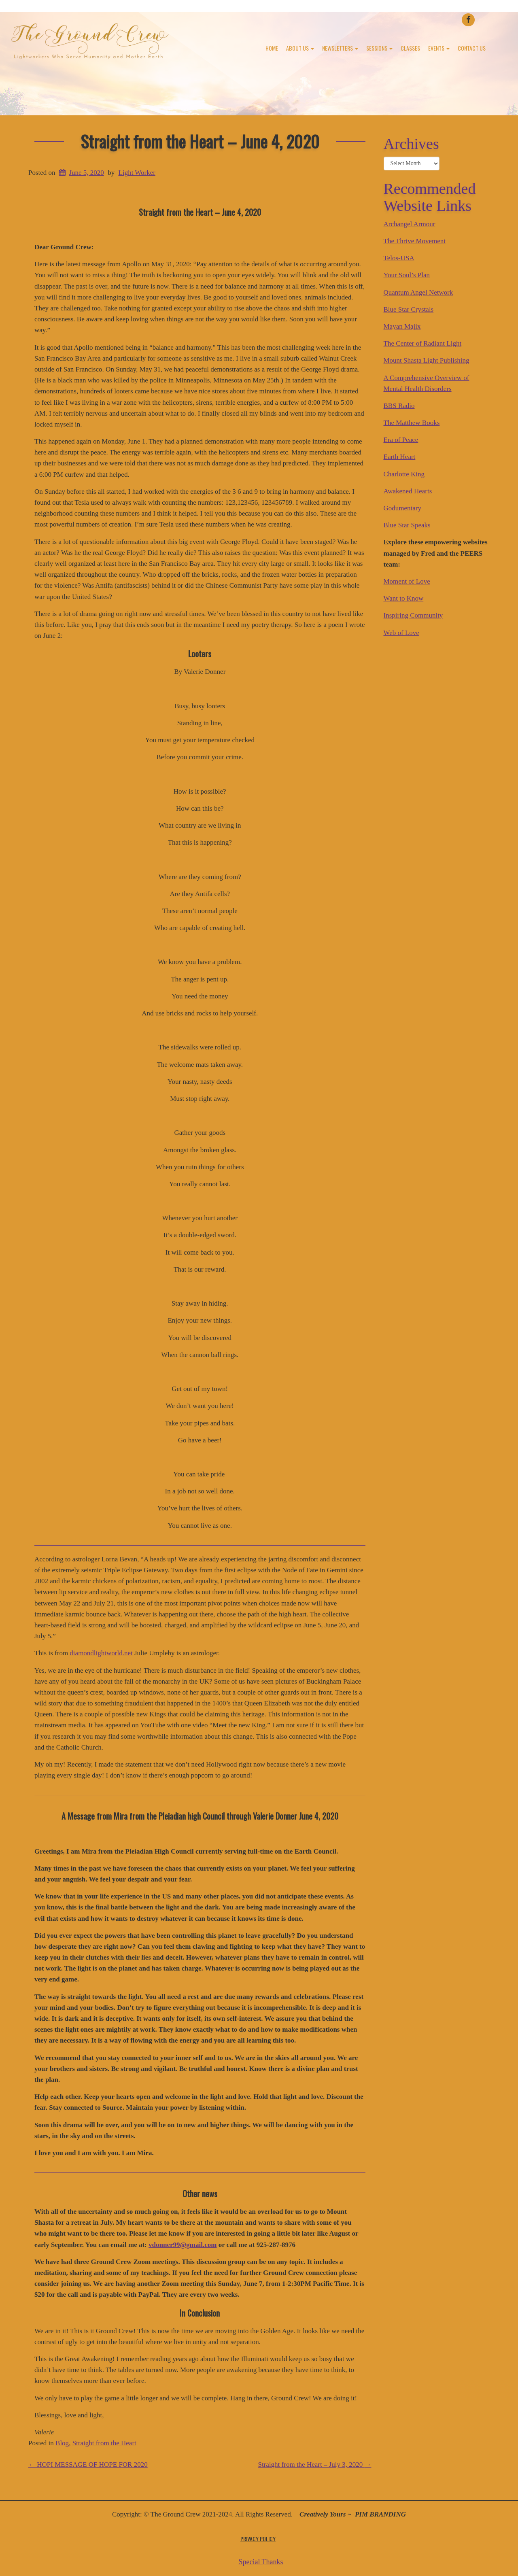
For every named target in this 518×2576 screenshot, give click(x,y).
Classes (410, 48)
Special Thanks (260, 2562)
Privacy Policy (258, 2538)
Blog (62, 2443)
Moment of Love (407, 581)
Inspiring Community (413, 615)
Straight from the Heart (104, 2443)
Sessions (379, 48)
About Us (300, 48)
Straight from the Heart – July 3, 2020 (315, 2464)
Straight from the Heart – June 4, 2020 (200, 141)
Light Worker (137, 172)
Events (439, 48)
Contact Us (472, 48)
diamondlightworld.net (101, 1653)
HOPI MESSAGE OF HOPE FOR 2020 (88, 2464)
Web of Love (401, 633)
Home (271, 48)
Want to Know (404, 598)
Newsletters (340, 48)
